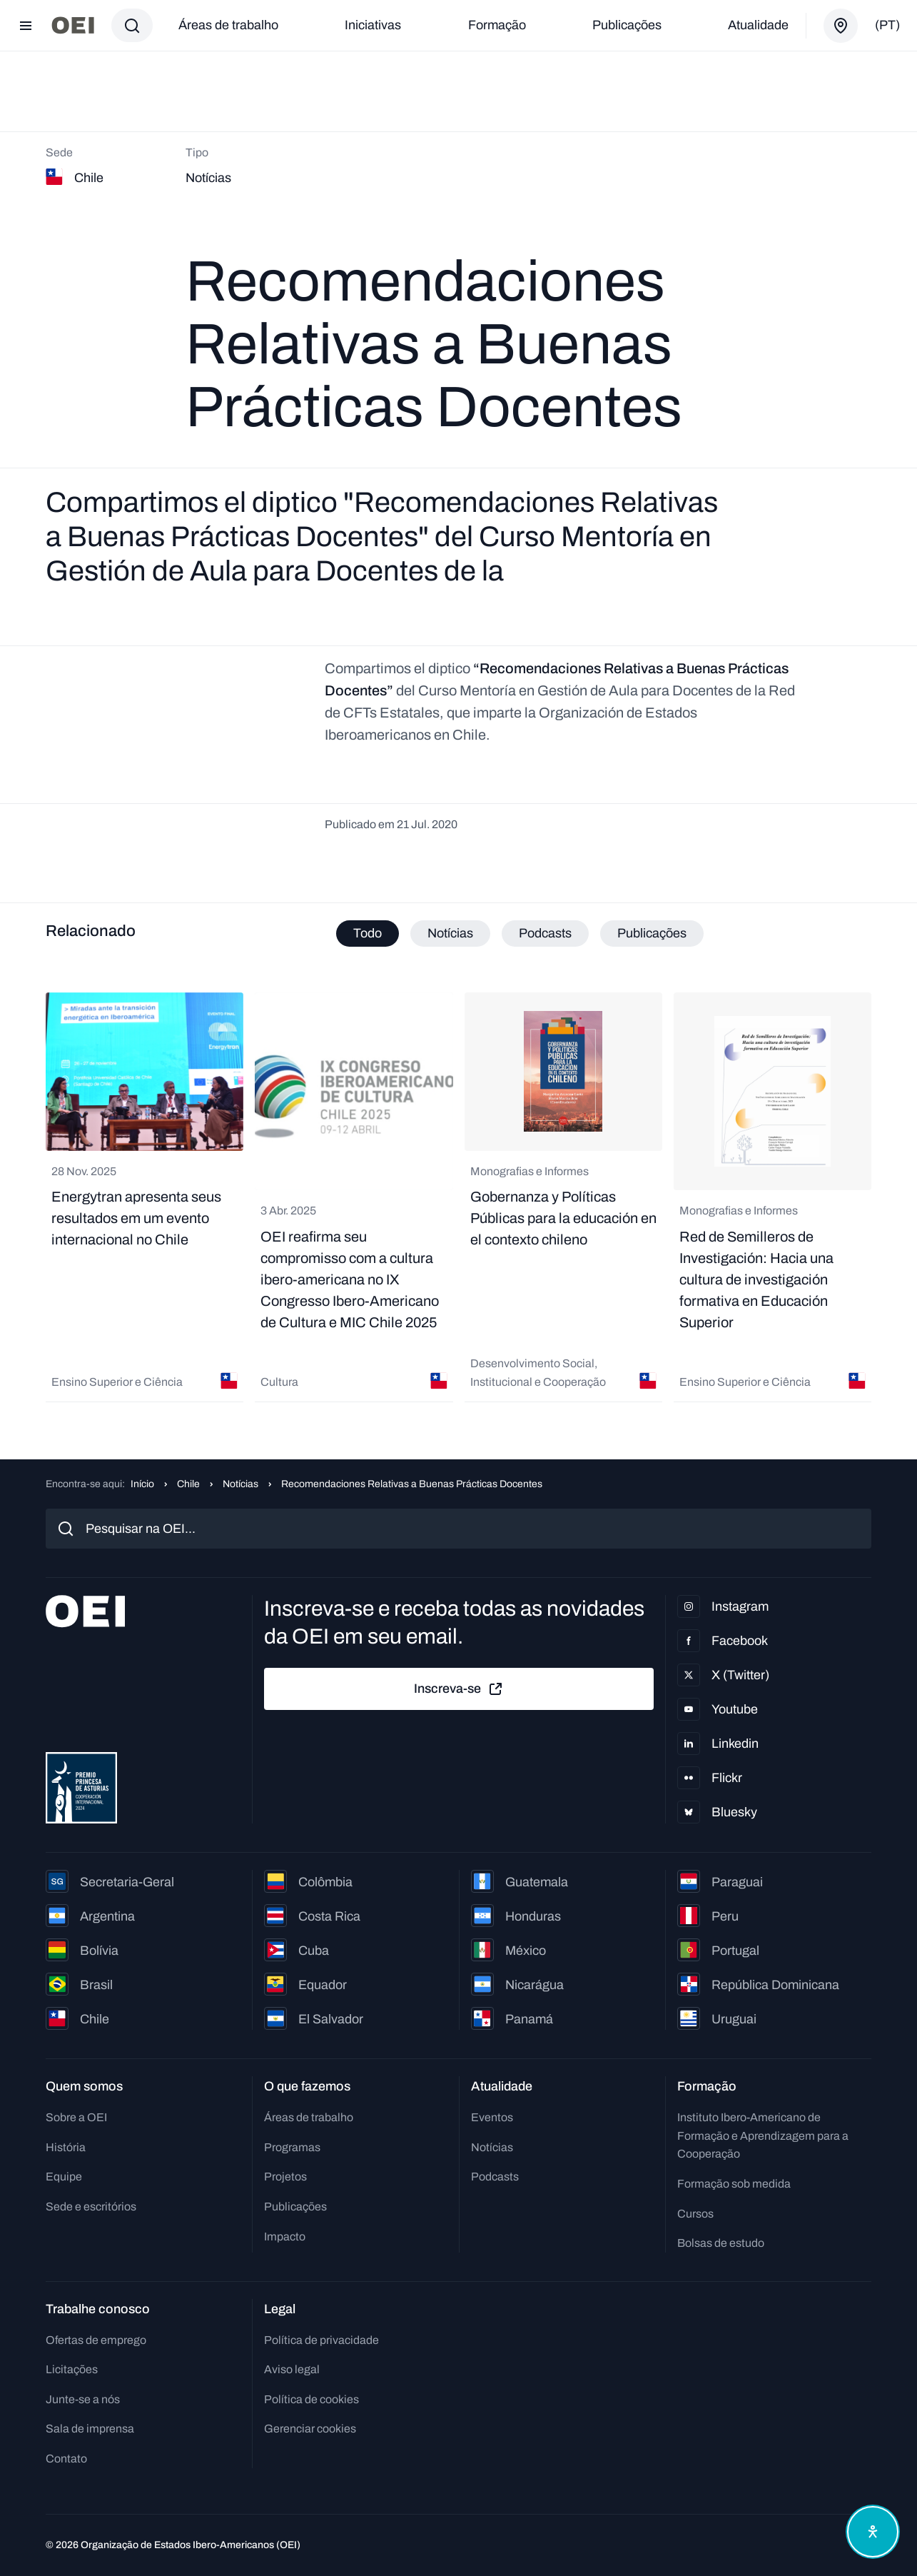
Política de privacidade (321, 2340)
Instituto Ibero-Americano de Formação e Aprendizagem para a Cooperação (762, 2135)
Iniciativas (373, 25)
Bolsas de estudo (720, 2243)
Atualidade (758, 25)
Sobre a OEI (76, 2117)
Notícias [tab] (450, 933)
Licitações (72, 2369)
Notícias (240, 1484)
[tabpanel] (458, 1197)
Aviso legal (292, 2369)
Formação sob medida (734, 2184)
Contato (66, 2458)
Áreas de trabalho (228, 25)
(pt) (887, 25)
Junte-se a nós (83, 2399)
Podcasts (495, 2176)
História (66, 2147)
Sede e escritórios (91, 2206)
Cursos (695, 2214)
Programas (292, 2147)
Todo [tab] (367, 933)
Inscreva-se (459, 1689)
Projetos (285, 2176)
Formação (497, 25)
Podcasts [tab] (545, 933)
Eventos (492, 2117)
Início (142, 1484)
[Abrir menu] (25, 25)
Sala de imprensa (90, 2428)
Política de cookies (311, 2399)
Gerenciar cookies (310, 2428)
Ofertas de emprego (96, 2340)
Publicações (627, 25)
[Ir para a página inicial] (72, 25)
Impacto (284, 2236)
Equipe (64, 2176)
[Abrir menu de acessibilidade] (873, 2532)
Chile (188, 1484)
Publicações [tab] (652, 933)
